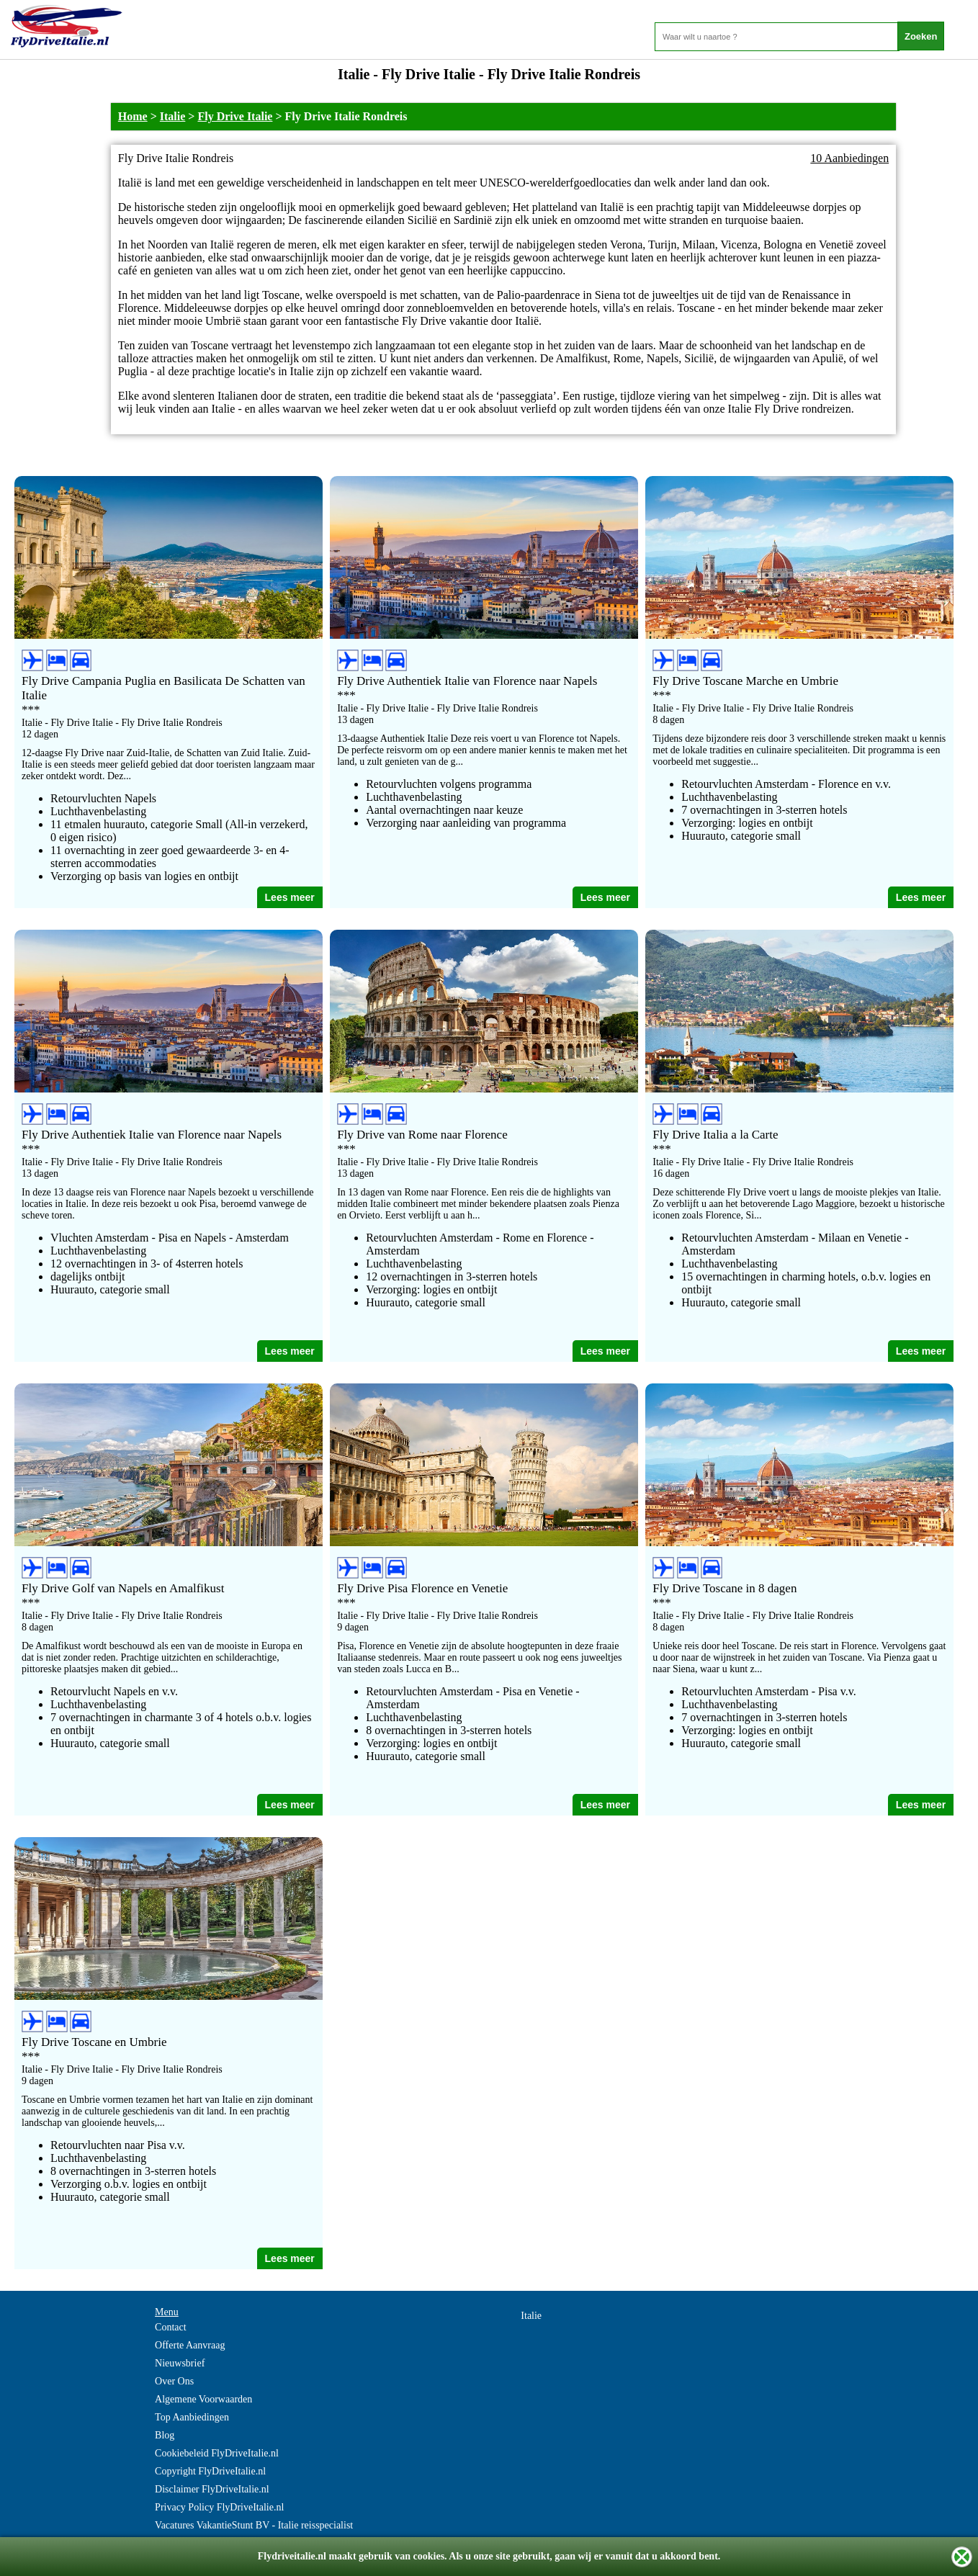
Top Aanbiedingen (192, 2417)
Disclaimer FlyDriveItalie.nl (212, 2489)
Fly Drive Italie (234, 116)
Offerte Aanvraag (190, 2345)
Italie (173, 116)
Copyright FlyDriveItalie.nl (210, 2471)
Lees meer (290, 897)
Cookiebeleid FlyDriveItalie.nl (217, 2453)
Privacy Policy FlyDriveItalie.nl (219, 2507)
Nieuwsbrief (180, 2363)
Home (133, 116)
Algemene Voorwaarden (203, 2399)
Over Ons (174, 2381)
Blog (164, 2435)
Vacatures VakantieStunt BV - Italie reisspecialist (254, 2525)
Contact (171, 2327)
